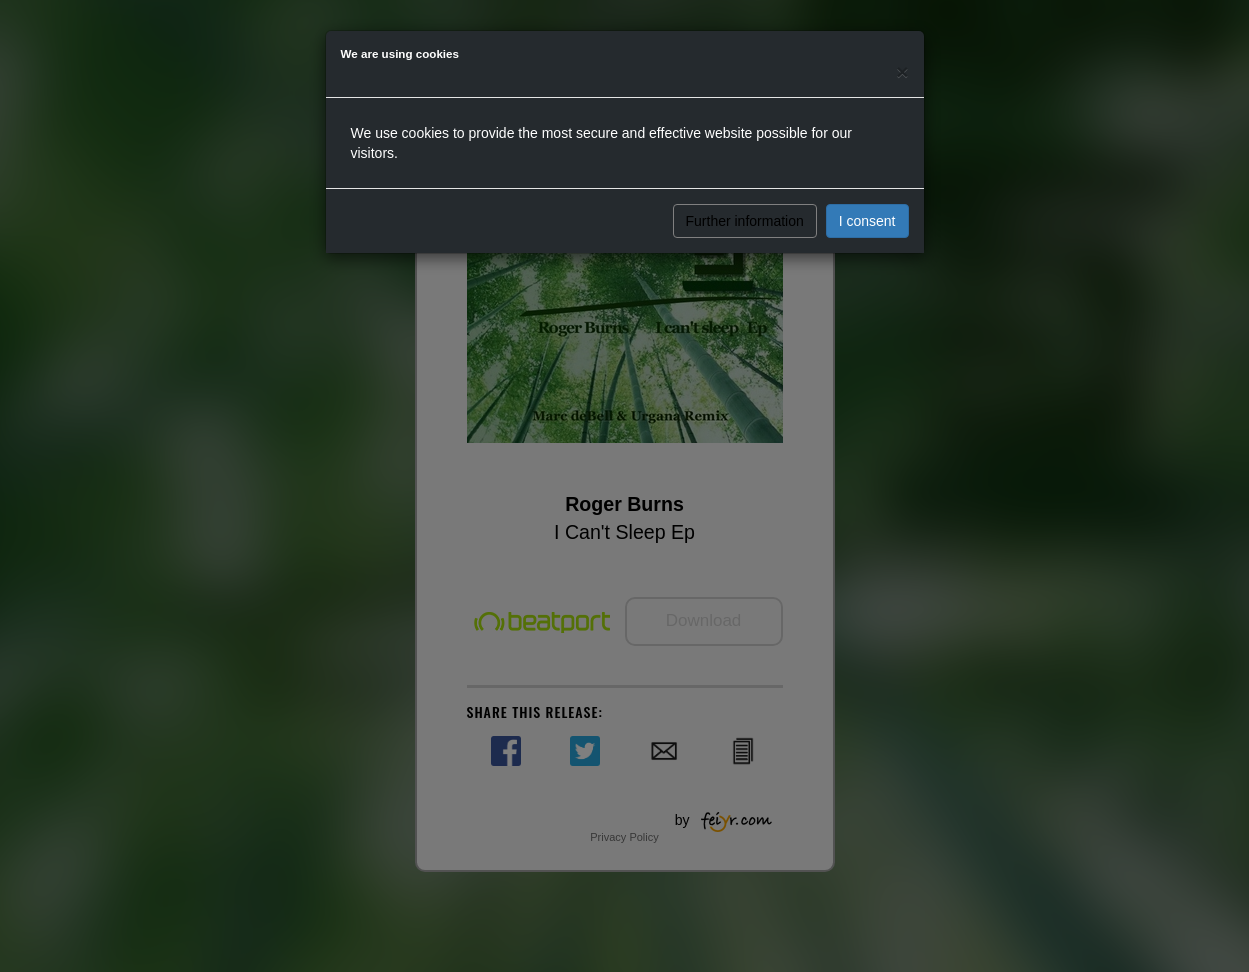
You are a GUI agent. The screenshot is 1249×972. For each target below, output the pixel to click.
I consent (867, 221)
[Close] (902, 71)
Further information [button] (745, 221)
